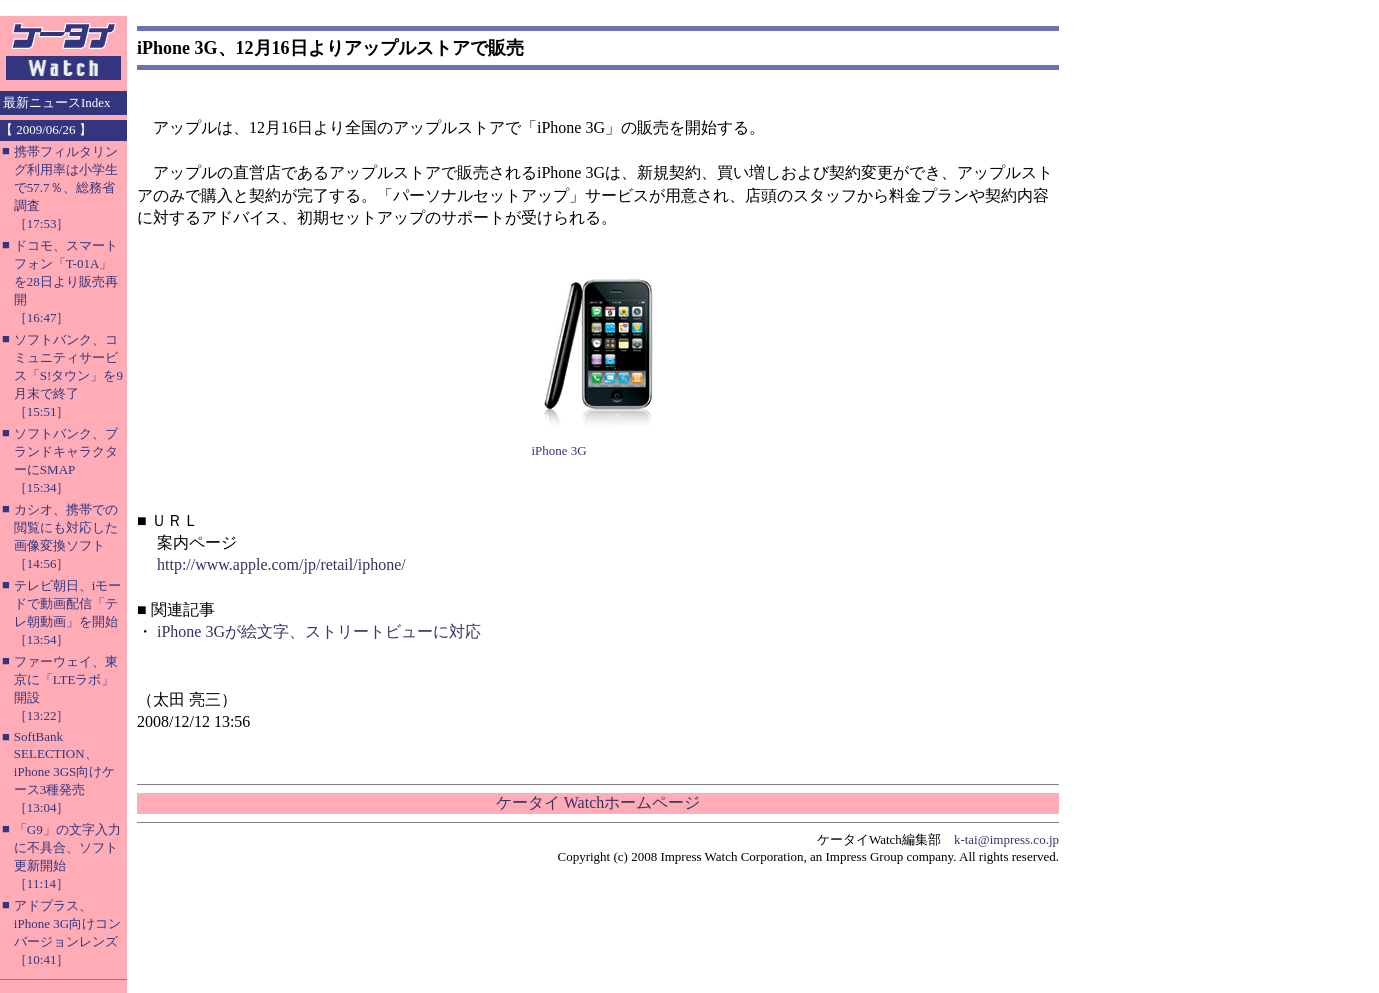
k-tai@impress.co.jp (1006, 839)
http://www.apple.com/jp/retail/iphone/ (281, 564)
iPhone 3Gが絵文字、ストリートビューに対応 (319, 631)
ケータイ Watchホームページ (598, 802)
